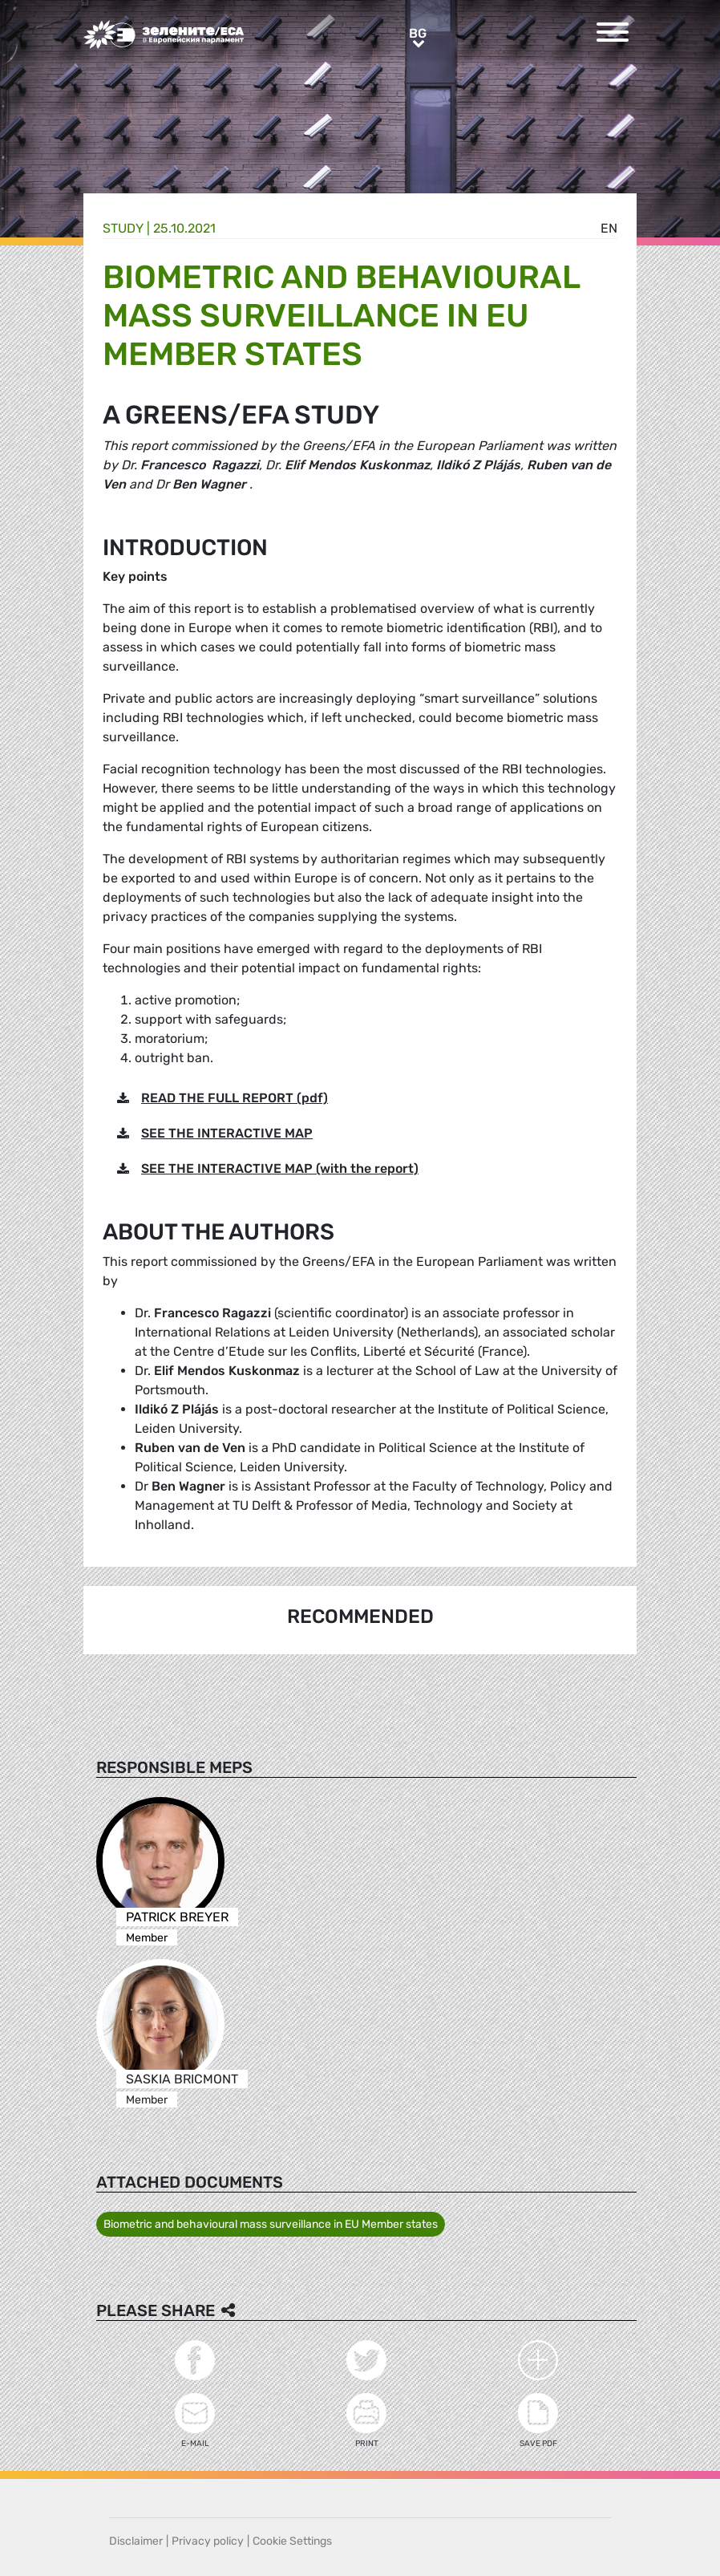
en (609, 228)
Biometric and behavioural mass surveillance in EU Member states (270, 2224)
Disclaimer (136, 2541)
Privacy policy (208, 2541)
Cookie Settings (292, 2541)
